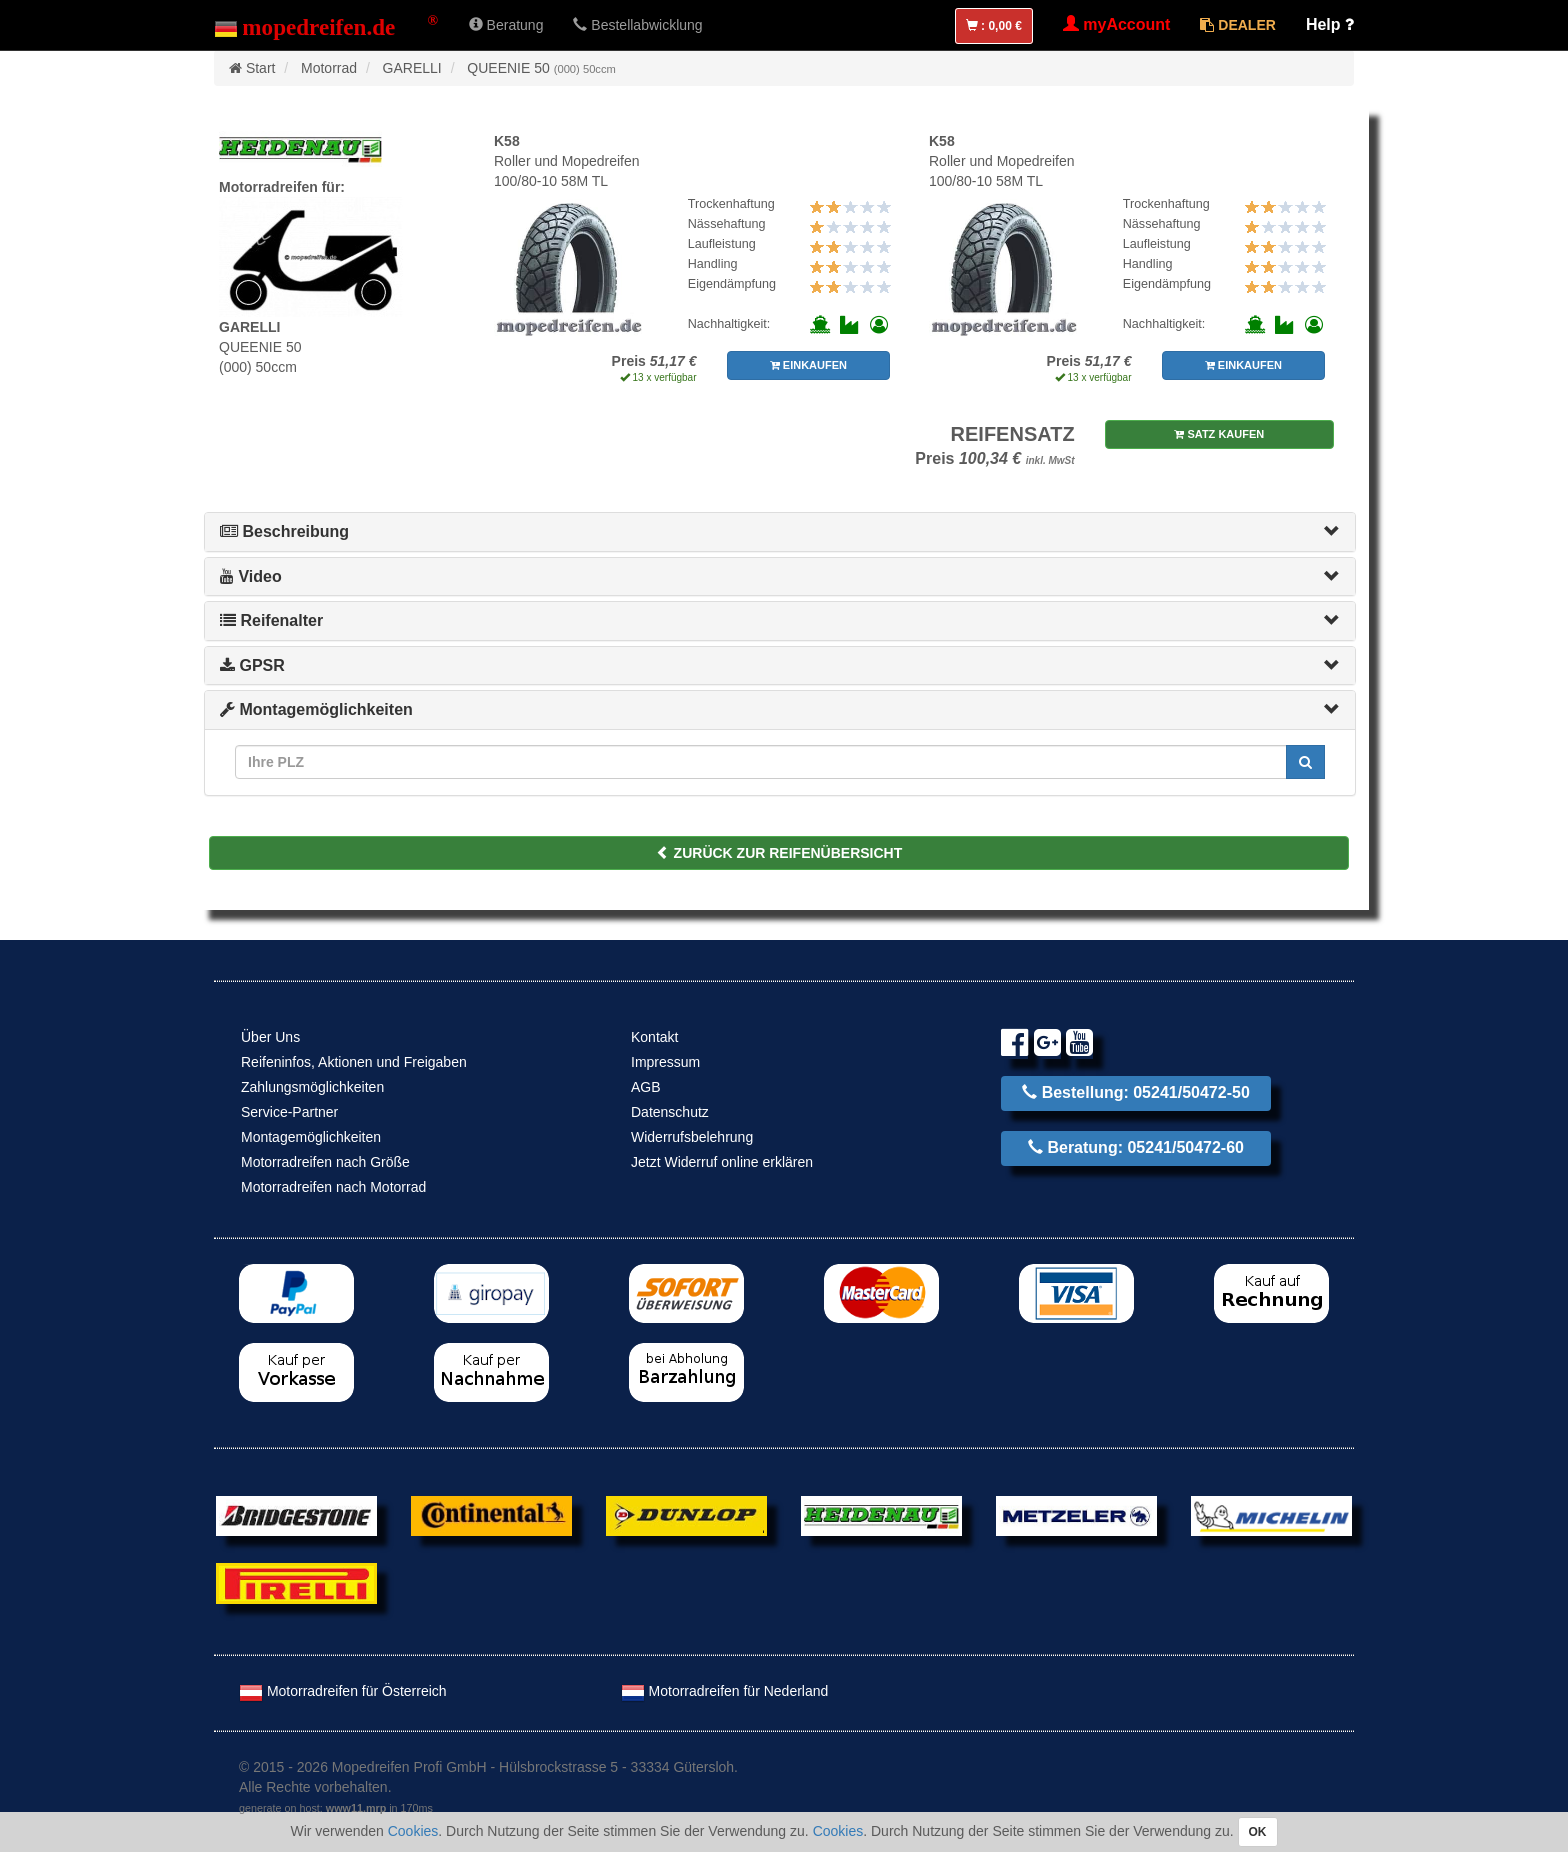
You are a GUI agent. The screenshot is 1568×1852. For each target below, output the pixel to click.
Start (261, 68)
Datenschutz (670, 1112)
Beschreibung (284, 531)
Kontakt (654, 1037)
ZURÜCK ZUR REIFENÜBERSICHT (779, 853)
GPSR (252, 665)
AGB (646, 1087)
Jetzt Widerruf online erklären (722, 1162)
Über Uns (270, 1037)
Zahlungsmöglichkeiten (312, 1087)
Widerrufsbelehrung (692, 1137)
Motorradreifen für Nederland (725, 1691)
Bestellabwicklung (637, 25)
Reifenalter (271, 620)
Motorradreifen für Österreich (343, 1691)
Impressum (665, 1062)
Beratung (506, 25)
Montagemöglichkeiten (316, 709)
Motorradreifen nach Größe (325, 1162)
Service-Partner (289, 1112)
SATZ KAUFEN (1219, 434)
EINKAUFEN (808, 365)
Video (251, 576)
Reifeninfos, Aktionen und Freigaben (354, 1062)
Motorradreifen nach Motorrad (333, 1187)
